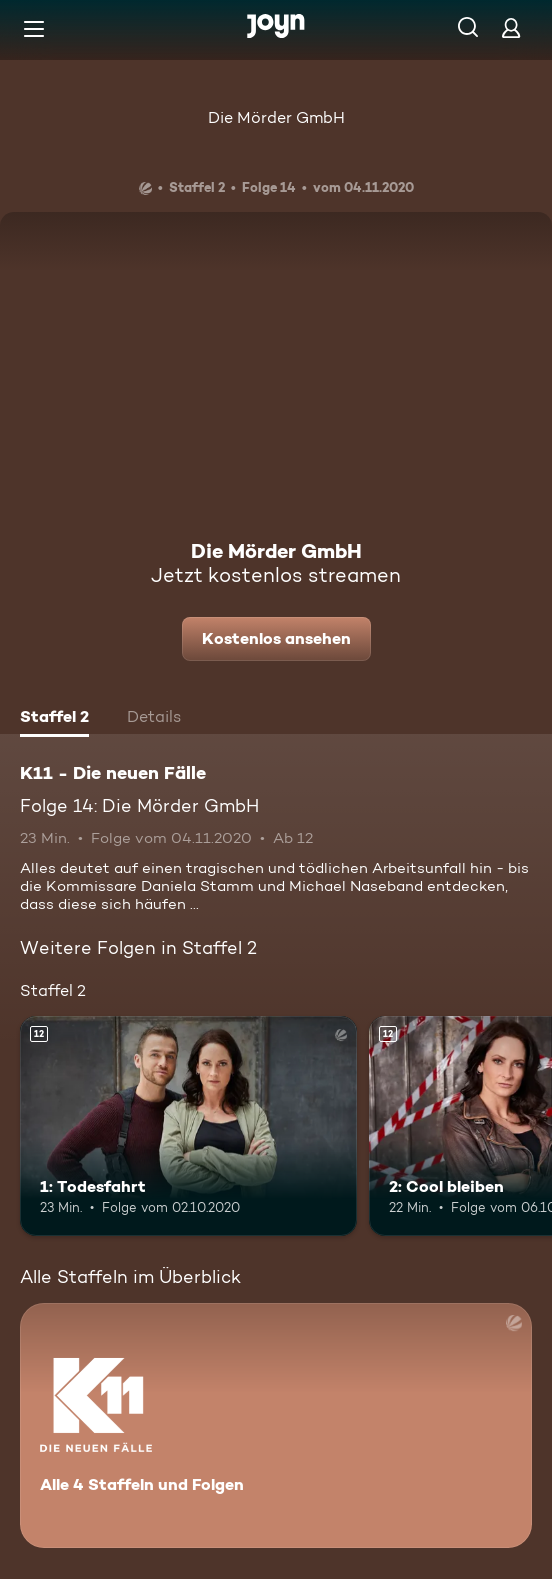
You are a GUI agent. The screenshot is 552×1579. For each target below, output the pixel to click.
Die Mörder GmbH (276, 117)
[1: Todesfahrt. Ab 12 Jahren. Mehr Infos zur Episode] (188, 1125)
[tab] (54, 719)
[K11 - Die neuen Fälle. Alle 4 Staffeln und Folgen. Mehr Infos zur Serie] (276, 1425)
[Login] (511, 27)
